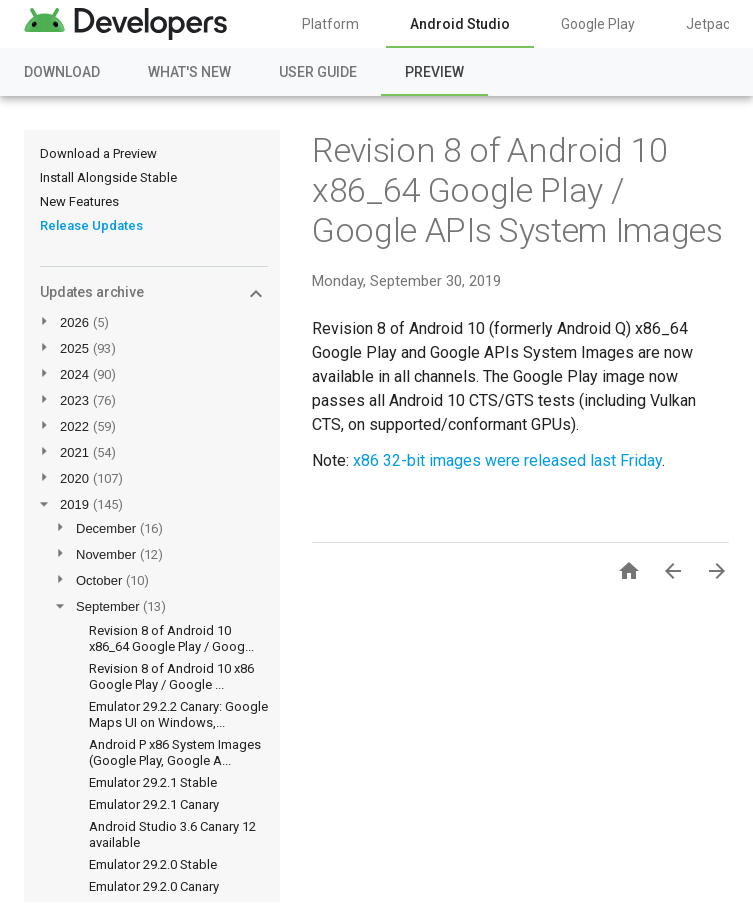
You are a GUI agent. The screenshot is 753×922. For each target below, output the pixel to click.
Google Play (598, 24)
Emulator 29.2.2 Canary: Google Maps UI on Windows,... (178, 714)
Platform (330, 24)
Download (62, 72)
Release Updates (91, 225)
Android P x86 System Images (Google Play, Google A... (175, 752)
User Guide (318, 72)
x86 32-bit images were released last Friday (507, 460)
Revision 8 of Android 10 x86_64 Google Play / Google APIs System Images (517, 190)
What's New (189, 72)
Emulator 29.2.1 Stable (153, 782)
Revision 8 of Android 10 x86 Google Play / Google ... (171, 676)
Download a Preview (98, 153)
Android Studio (460, 24)
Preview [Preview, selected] (434, 72)
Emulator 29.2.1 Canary (154, 804)
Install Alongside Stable (108, 177)
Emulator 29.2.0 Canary (154, 886)
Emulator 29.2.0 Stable (153, 864)
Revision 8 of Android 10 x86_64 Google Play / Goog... (171, 638)
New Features (79, 201)
